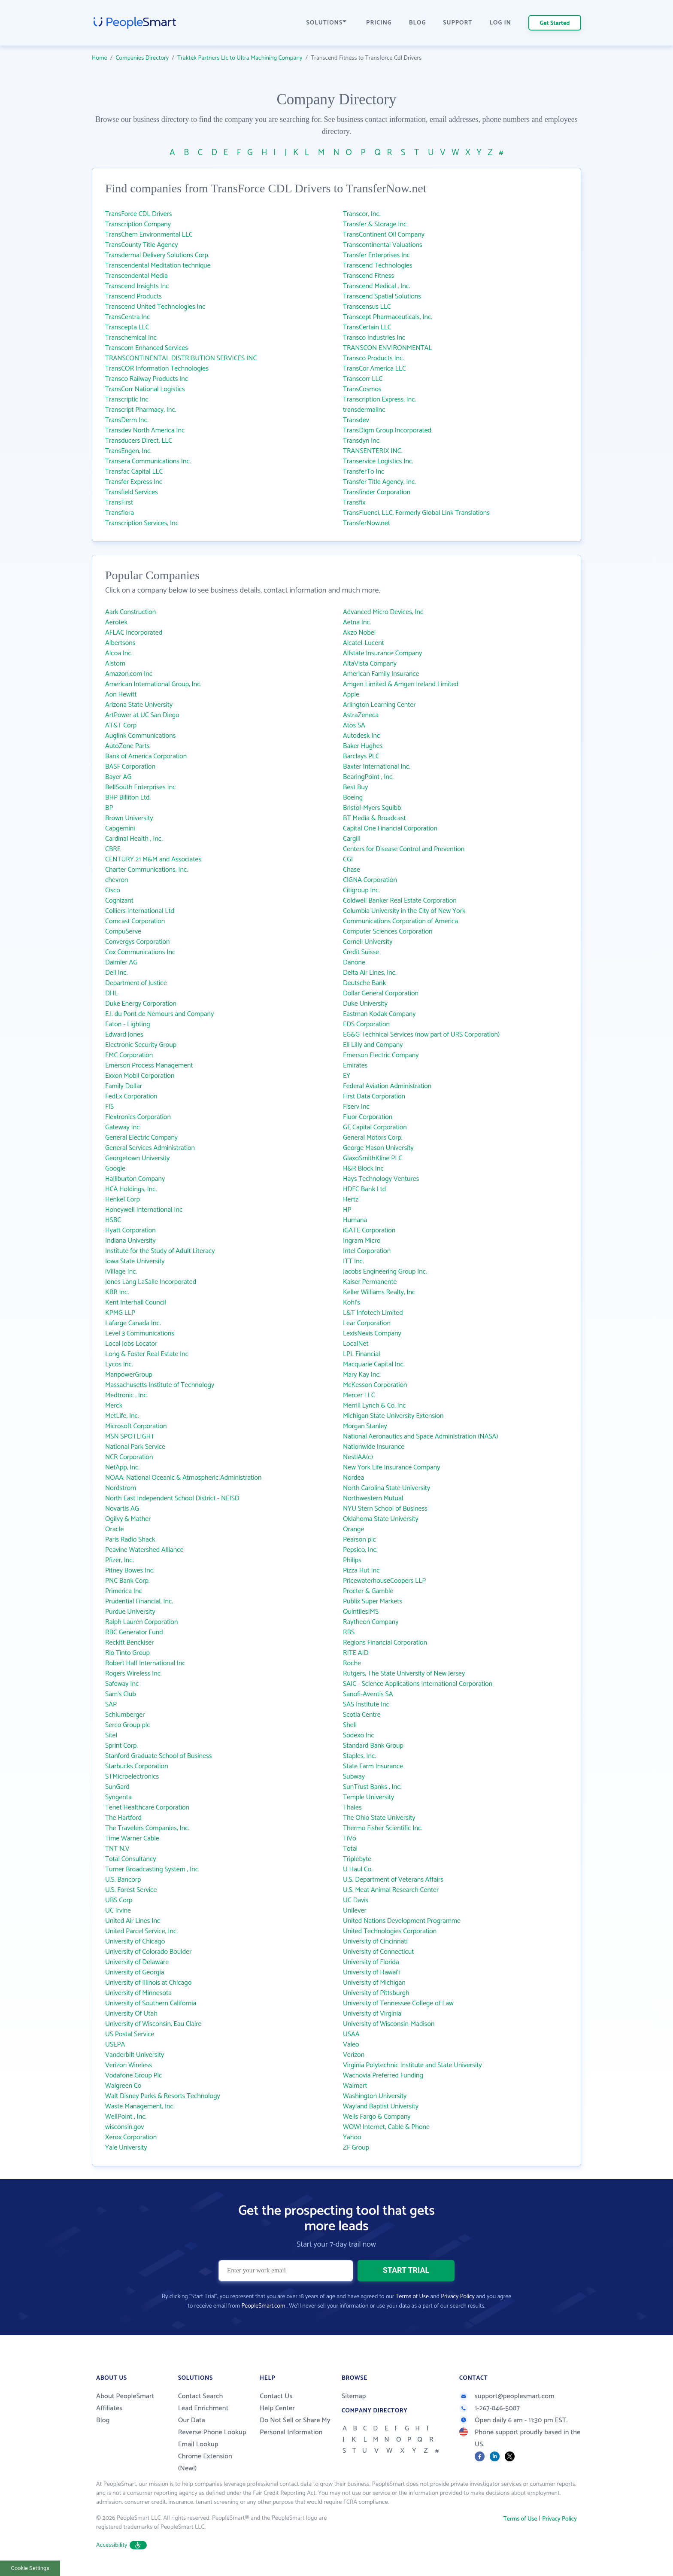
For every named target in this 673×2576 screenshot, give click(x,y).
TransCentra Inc (127, 317)
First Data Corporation (374, 1096)
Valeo (351, 2044)
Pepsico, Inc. (360, 1550)
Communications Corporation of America (400, 921)
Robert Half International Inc (145, 1663)
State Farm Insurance (373, 1766)
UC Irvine (118, 1910)
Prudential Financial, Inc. (139, 1601)
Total (350, 1849)
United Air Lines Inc (132, 1921)
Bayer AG (118, 777)
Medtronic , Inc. (126, 1395)
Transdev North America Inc (145, 430)
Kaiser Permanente (370, 1282)
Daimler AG (121, 962)
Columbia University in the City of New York (404, 911)
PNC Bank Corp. (127, 1581)
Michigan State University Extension (393, 1416)
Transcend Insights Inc (137, 286)
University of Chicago (135, 1941)
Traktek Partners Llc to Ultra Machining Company (240, 58)
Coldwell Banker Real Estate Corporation (400, 900)
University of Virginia (372, 2013)
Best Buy (355, 787)
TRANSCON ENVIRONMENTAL (387, 348)
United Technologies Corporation (390, 1931)
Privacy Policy (458, 2297)
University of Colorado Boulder (148, 1952)
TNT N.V (117, 1849)
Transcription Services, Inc (142, 523)
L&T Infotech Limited (373, 1313)
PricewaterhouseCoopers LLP (384, 1581)
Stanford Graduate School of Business (158, 1756)
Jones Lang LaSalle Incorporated (150, 1282)
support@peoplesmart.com (507, 2396)
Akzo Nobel (359, 633)
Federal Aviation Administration (387, 1086)
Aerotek (116, 622)
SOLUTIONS (326, 23)
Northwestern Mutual (373, 1498)
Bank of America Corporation (146, 756)
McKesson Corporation (375, 1385)
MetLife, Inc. (122, 1416)
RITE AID (355, 1653)
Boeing (353, 797)
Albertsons (120, 643)
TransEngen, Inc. (128, 451)
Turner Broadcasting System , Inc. (152, 1869)
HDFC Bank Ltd (364, 1189)
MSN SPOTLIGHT (130, 1436)
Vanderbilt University (134, 2055)
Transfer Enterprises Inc (376, 255)
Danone (354, 962)
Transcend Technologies (377, 265)
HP (347, 1210)
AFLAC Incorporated (133, 633)
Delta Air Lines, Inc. (370, 973)
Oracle (114, 1529)
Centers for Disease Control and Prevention (403, 849)
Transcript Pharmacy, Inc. (140, 410)
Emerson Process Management (149, 1065)
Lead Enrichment (203, 2408)
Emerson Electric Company (380, 1055)
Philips (352, 1560)
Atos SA (354, 725)
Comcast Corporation (135, 921)
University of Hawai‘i (371, 1972)
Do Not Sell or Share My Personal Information (295, 2426)
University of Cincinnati (375, 1941)
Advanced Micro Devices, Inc (383, 612)
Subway (354, 1776)
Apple (351, 694)
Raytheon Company (371, 1622)
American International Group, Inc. (153, 684)
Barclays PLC (361, 756)
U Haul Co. (358, 1869)
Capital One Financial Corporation (390, 828)
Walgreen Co (123, 2086)
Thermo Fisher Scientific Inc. (382, 1828)
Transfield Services (131, 492)
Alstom (115, 663)
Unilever (355, 1910)
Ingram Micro (361, 1241)
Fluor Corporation (367, 1117)
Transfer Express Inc (133, 482)
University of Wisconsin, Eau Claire (153, 2024)
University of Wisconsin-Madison (389, 2024)
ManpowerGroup (128, 1375)
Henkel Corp (122, 1199)
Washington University (374, 2096)
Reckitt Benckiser (129, 1642)
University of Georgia (134, 1972)
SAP (111, 1704)
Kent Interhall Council (135, 1302)
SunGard (117, 1787)
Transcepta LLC (127, 327)
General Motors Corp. (373, 1138)
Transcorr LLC (362, 379)
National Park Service (135, 1447)
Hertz (350, 1199)
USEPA (115, 2044)
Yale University (126, 2147)
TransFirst (119, 502)
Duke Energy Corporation (140, 1004)
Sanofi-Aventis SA (368, 1694)
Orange (353, 1529)
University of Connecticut (378, 1952)
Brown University (129, 818)
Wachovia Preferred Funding (383, 2075)
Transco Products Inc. (373, 358)
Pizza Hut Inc (361, 1570)
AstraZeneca (361, 715)
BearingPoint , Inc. (368, 777)
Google (115, 1168)
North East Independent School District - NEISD (172, 1498)
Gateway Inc (122, 1127)
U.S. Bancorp (123, 1880)
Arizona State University (139, 705)
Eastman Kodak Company (379, 1014)
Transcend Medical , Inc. (376, 286)
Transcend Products (133, 296)
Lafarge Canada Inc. (133, 1323)
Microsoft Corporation (136, 1426)
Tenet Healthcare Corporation (147, 1807)
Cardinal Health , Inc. (134, 839)
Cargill (352, 839)
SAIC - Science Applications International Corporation (417, 1684)
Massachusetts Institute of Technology (159, 1385)
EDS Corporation (366, 1024)
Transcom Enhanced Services (146, 348)
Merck (113, 1405)
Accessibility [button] (121, 2545)
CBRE (113, 849)
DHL (111, 993)
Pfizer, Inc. (119, 1560)
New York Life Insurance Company (391, 1467)
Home (99, 58)
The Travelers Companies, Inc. (147, 1828)
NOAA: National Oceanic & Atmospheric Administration (183, 1478)
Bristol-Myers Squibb (372, 808)
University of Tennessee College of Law (398, 2003)
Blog (103, 2420)
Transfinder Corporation (376, 492)
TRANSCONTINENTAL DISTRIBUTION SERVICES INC (181, 358)
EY (346, 1076)
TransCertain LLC (367, 327)
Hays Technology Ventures (381, 1179)
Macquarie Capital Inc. (374, 1364)
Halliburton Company (135, 1179)
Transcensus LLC (367, 307)
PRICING (379, 23)
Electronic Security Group (140, 1045)
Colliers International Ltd (139, 911)
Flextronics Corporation (138, 1117)
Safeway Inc (122, 1684)
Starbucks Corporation (136, 1766)
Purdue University (130, 1612)
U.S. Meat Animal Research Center (391, 1890)
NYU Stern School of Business (385, 1509)
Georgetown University (137, 1158)
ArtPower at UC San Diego (142, 715)
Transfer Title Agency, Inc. (379, 482)
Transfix (354, 502)
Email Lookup (198, 2444)
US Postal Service (130, 2034)
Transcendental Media (136, 276)
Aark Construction (130, 612)
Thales (352, 1807)
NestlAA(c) (358, 1457)
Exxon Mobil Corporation (139, 1076)
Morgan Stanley (365, 1426)
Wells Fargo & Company (377, 2117)
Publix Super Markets (372, 1601)
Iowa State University (135, 1261)
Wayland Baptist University (380, 2106)
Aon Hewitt (120, 694)
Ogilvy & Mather (128, 1519)
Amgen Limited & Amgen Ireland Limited (400, 684)
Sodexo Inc (358, 1735)
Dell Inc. (116, 973)
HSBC (113, 1220)
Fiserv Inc (356, 1107)
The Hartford (123, 1818)
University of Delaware (137, 1962)
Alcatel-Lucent (363, 643)
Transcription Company (138, 224)
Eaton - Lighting (127, 1024)
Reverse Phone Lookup (212, 2432)
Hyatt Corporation (130, 1230)
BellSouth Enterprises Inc (140, 787)
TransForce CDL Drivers (138, 214)
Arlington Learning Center (379, 705)
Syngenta (118, 1797)
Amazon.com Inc (128, 674)
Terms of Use (412, 2297)
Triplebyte (357, 1859)
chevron (116, 880)
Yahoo (352, 2137)
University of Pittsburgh (376, 1993)
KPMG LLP (120, 1313)
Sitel (111, 1735)
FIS (109, 1107)
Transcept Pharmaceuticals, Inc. (387, 317)
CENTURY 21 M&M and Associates (153, 859)
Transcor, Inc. (361, 214)
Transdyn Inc (361, 441)
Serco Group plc (127, 1725)
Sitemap (354, 2396)
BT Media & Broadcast (374, 818)
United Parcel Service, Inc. (141, 1931)
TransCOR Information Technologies (157, 368)
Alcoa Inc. (118, 653)
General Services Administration (150, 1148)
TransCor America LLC (374, 368)
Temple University (368, 1797)
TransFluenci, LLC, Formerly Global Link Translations (416, 513)
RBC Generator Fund (134, 1632)
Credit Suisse (361, 952)
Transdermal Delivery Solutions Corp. (157, 255)
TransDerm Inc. (127, 420)
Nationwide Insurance (373, 1447)
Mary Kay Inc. (361, 1375)
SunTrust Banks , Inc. (372, 1787)
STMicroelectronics (132, 1776)
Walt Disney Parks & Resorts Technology (162, 2096)
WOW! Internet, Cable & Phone (386, 2127)
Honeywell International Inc (143, 1210)
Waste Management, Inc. (140, 2106)
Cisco (112, 890)
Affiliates (109, 2408)
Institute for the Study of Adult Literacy (160, 1251)
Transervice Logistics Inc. (378, 461)
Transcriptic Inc (127, 399)
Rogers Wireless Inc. (133, 1673)
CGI (348, 859)
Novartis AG (122, 1509)
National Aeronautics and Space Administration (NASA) (420, 1436)
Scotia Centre (362, 1715)
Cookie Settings (30, 2568)
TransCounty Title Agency (141, 245)
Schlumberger (125, 1715)
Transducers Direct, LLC (138, 441)
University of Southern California (150, 2003)
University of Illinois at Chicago (148, 1983)
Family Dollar (123, 1086)
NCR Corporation (129, 1457)
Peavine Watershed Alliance (144, 1550)
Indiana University (130, 1241)
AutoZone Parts (127, 746)
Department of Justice (136, 983)
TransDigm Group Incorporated (387, 430)
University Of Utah (131, 2013)
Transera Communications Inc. (148, 461)
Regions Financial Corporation (385, 1642)
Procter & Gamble (368, 1591)
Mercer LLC (359, 1395)
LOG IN (501, 23)
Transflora (119, 513)
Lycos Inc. (119, 1364)
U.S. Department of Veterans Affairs (393, 1880)
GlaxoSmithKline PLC (372, 1158)
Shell (350, 1725)
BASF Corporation (130, 766)
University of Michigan (374, 1983)
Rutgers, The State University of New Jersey (404, 1673)
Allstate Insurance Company (382, 653)
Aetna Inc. (357, 622)
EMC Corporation (129, 1055)
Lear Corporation (367, 1323)
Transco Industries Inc (374, 338)
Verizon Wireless (128, 2065)
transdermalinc (364, 410)
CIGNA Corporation (370, 880)
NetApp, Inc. (122, 1467)
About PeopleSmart (125, 2396)
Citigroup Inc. (361, 890)
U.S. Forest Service (131, 1890)
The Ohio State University (379, 1818)
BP (109, 808)
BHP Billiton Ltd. (128, 797)
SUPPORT (457, 23)
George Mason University (378, 1148)
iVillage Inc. (121, 1271)
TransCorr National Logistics (145, 389)
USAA (351, 2034)
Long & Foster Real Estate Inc (146, 1354)
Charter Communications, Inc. (146, 870)
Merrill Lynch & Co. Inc (374, 1405)
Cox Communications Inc (140, 952)
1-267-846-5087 (489, 2408)
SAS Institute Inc (366, 1704)
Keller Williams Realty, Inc (379, 1292)
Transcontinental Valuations (382, 245)
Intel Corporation (367, 1251)
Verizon (353, 2055)
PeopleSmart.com (263, 2306)
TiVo (349, 1838)
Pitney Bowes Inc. (130, 1570)
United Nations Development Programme (402, 1921)
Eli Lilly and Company (373, 1045)
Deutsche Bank (364, 983)
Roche (352, 1663)
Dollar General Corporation (380, 993)
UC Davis (355, 1900)
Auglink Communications (140, 736)
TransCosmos (362, 389)
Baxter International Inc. (376, 766)
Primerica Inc (123, 1591)
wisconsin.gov (124, 2127)
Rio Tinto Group (127, 1653)
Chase (351, 870)
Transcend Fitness (368, 276)
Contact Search (200, 2396)
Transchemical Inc (131, 338)
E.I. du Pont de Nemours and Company (159, 1014)
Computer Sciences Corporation (388, 931)
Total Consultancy (130, 1859)
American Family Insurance (381, 674)
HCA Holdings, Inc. (131, 1189)
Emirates (355, 1065)
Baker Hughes (363, 746)
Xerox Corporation (131, 2137)
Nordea (353, 1478)
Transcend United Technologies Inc (155, 307)
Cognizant (119, 900)
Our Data (191, 2420)
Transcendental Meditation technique (158, 265)
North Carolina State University (386, 1488)
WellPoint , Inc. (125, 2117)
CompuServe (123, 931)
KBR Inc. (117, 1292)
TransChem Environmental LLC (149, 234)
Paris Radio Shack (130, 1539)
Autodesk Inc (361, 736)
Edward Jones (124, 1034)
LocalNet (356, 1344)
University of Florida (371, 1962)
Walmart (355, 2086)
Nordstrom (120, 1488)
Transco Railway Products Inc (146, 379)
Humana (355, 1220)
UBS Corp (118, 1900)
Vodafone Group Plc (133, 2075)
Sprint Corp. (121, 1746)
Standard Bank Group (373, 1746)
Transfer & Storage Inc (374, 224)
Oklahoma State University (380, 1519)
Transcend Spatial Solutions (382, 296)
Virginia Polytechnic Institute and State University (412, 2065)
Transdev (356, 420)
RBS (349, 1632)
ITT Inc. (353, 1261)
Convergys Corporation (137, 942)
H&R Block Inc (363, 1168)
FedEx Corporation (131, 1096)
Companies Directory (142, 58)
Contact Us (276, 2396)
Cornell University (368, 942)
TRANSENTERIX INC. (372, 451)
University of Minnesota (138, 1993)
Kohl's (351, 1302)
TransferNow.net (366, 523)
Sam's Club (120, 1694)
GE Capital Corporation (375, 1127)
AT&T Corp (120, 725)
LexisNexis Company (372, 1333)
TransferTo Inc (363, 471)
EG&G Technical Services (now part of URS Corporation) (421, 1034)
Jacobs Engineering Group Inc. (385, 1271)
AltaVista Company (370, 663)
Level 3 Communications (139, 1333)
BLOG (417, 23)
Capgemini (120, 828)
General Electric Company (141, 1138)
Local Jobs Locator (131, 1344)
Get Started (555, 23)
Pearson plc (359, 1539)
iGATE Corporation (369, 1230)
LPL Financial (361, 1354)
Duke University (365, 1004)
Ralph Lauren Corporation (141, 1622)
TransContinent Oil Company (383, 234)
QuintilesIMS (361, 1612)
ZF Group (356, 2147)
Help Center (277, 2408)
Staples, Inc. (359, 1756)
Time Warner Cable (132, 1838)
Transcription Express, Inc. (379, 399)
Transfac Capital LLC (134, 471)
